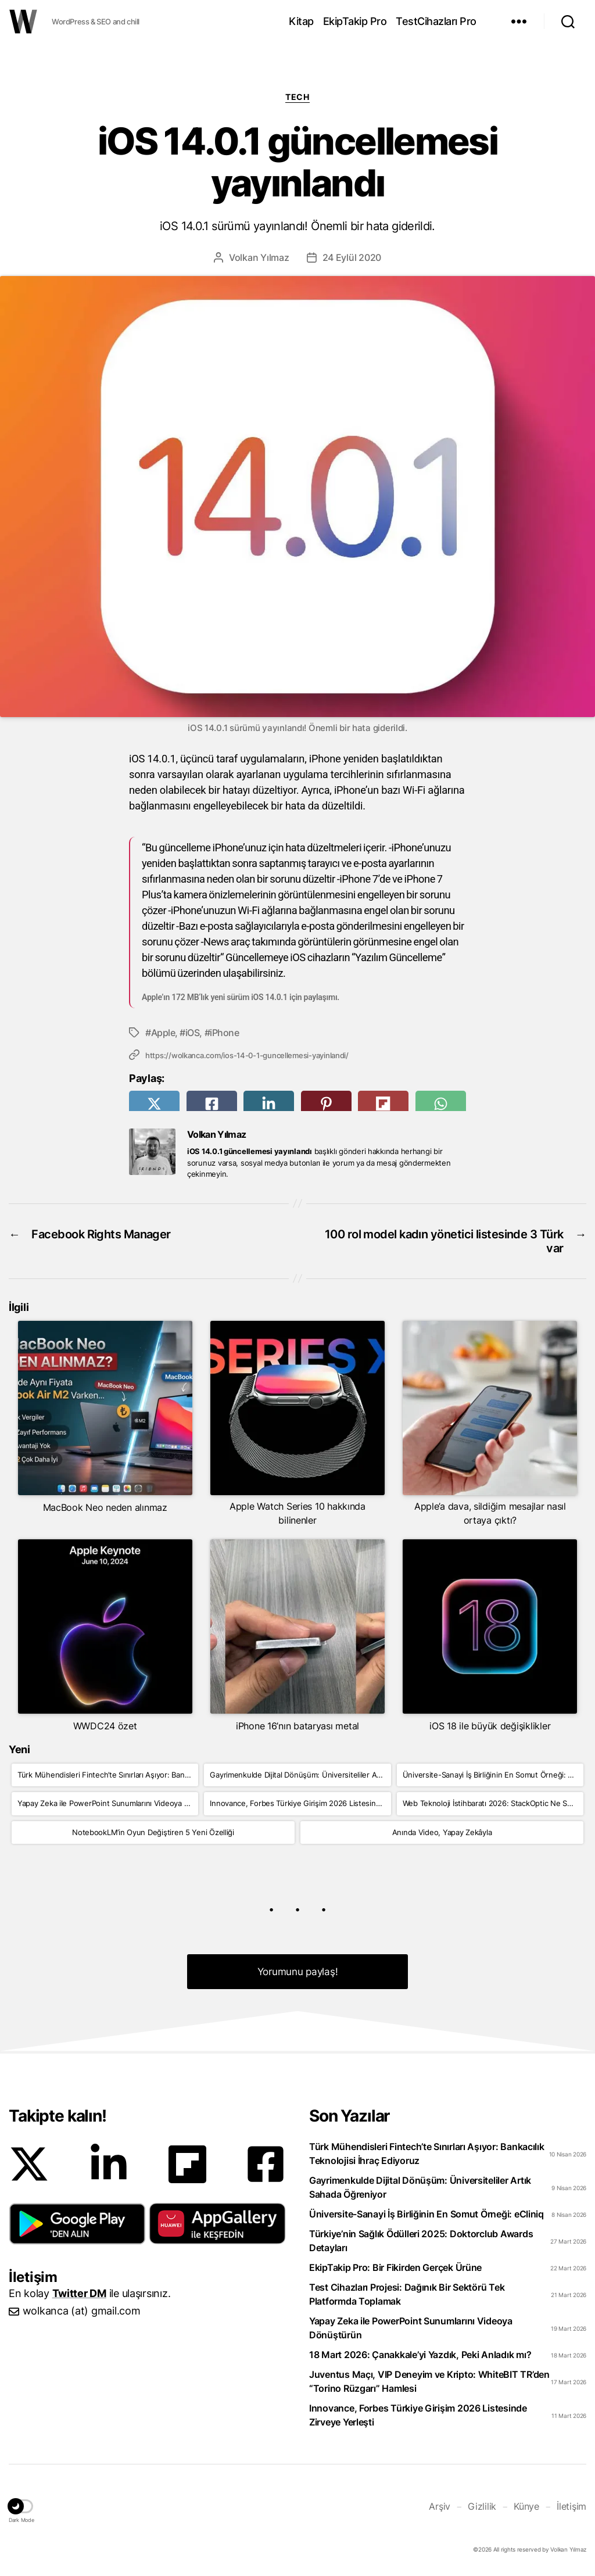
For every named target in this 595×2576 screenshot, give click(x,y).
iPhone (224, 1032)
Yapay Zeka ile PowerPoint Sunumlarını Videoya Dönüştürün (107, 1803)
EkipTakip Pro (355, 21)
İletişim (571, 2506)
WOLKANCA (23, 21)
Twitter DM (79, 2293)
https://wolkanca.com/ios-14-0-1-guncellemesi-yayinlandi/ (247, 1055)
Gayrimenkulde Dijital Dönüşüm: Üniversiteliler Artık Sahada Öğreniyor (300, 1774)
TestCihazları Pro (436, 21)
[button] (77, 2223)
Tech (297, 97)
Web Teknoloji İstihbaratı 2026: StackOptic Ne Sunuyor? (493, 1803)
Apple (163, 1032)
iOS (192, 1032)
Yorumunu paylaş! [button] (297, 1971)
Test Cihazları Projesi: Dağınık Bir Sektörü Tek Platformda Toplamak (406, 2294)
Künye (526, 2506)
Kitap (301, 21)
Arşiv (439, 2506)
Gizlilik (482, 2506)
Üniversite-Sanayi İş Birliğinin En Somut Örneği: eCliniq (493, 1774)
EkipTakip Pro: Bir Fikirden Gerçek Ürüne (395, 2267)
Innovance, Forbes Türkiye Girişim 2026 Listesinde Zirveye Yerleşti (300, 1803)
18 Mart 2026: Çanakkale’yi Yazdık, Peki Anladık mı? (420, 2354)
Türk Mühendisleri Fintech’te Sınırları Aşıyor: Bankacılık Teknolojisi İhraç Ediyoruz (107, 1774)
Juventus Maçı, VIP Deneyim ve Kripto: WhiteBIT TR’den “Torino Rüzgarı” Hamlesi (429, 2381)
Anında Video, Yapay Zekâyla (442, 1832)
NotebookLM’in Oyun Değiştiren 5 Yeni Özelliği (153, 1832)
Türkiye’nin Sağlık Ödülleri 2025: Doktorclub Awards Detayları (421, 2240)
